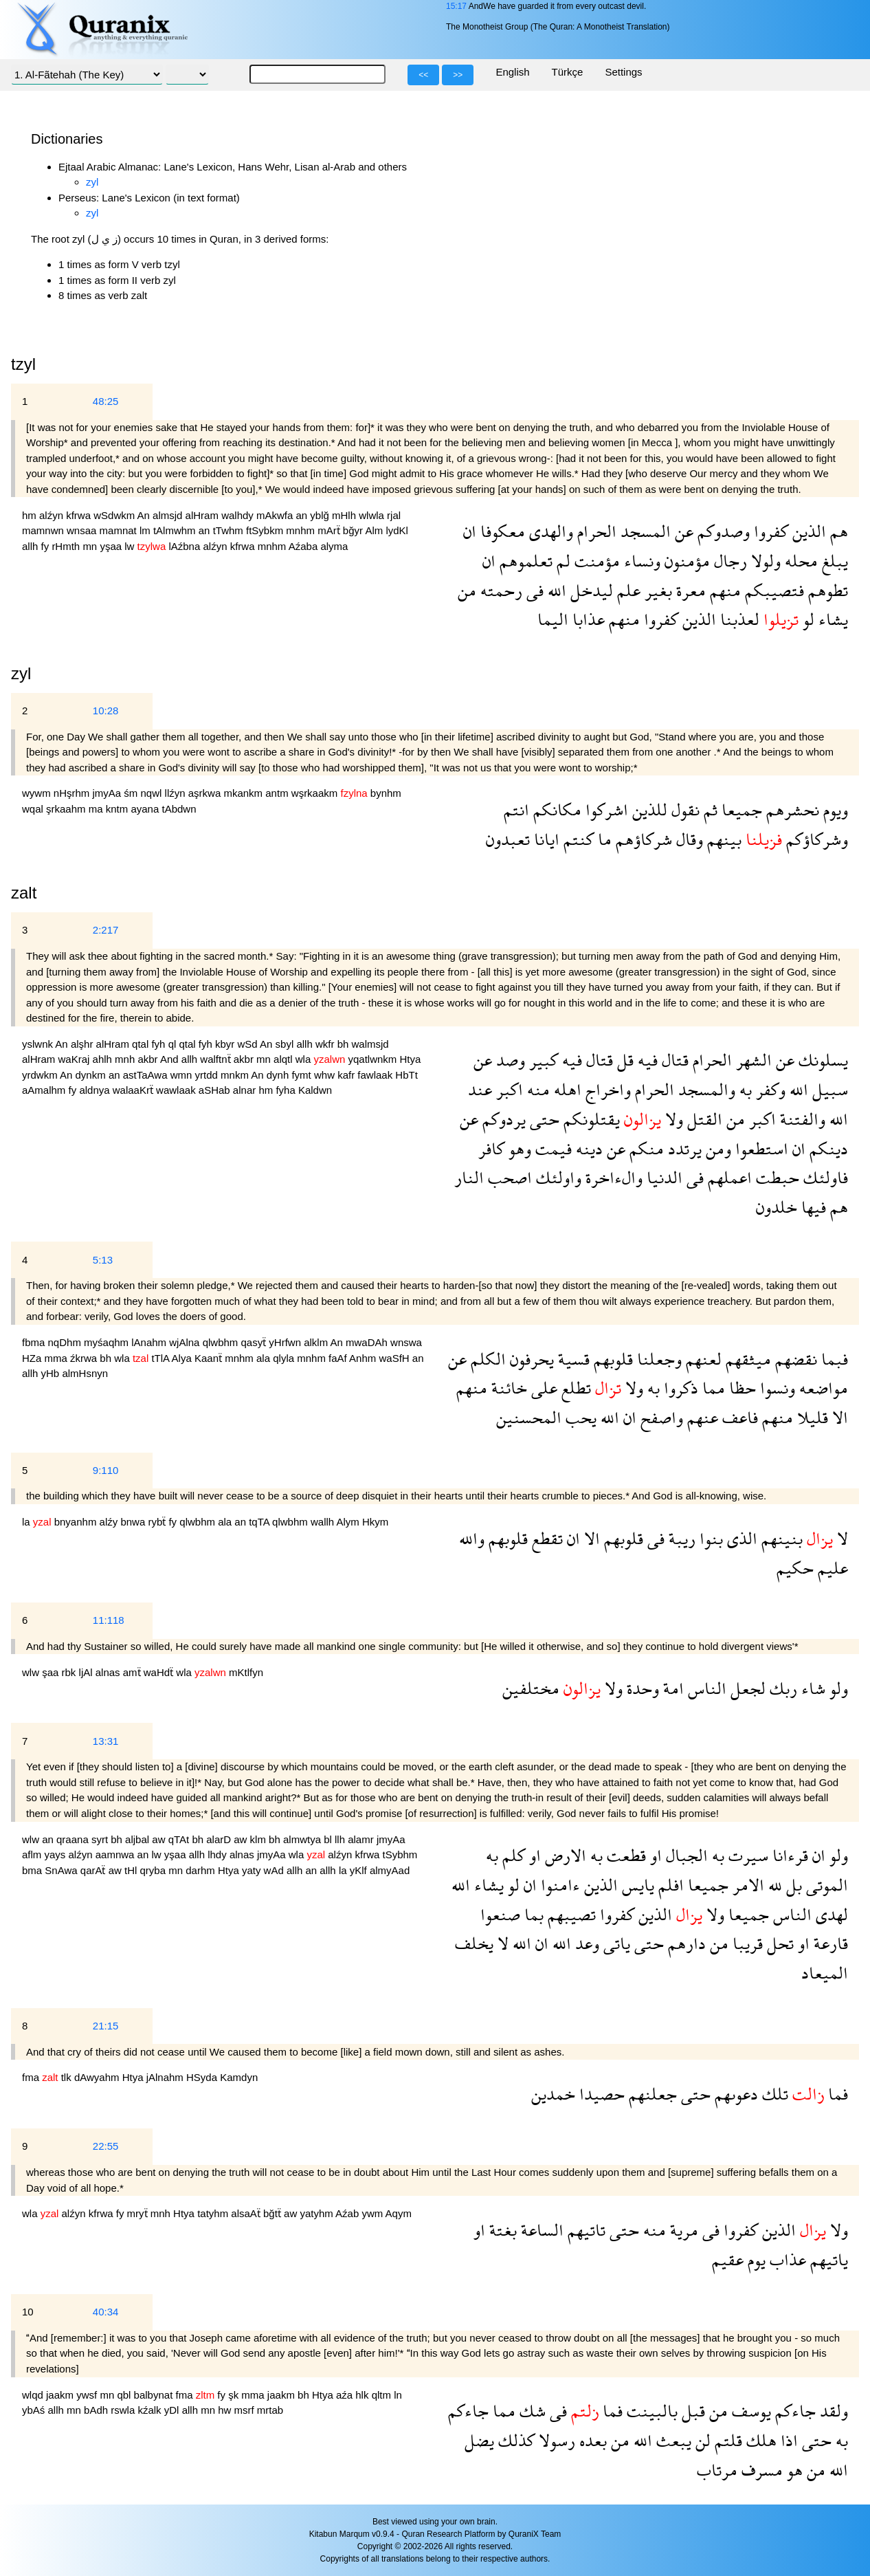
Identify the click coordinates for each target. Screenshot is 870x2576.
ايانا (544, 839)
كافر (491, 1148)
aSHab (216, 1090)
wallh (324, 1522)
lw (130, 546)
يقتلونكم (589, 1118)
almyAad (390, 1870)
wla (304, 1059)
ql (173, 1044)
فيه (646, 1059)
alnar (246, 1090)
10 (28, 2312)
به (743, 1089)
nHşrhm (73, 793)
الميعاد (824, 1972)
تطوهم (826, 590)
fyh (159, 1044)
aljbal (138, 1839)
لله (773, 1884)
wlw (32, 1672)
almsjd (169, 515)
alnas (109, 1672)
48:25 (106, 401)
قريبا (745, 1943)
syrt (101, 1839)
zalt (23, 892)
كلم (511, 1855)
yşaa (112, 546)
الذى (740, 1538)
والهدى (549, 531)
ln (398, 2395)
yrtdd (208, 1075)
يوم (755, 2259)
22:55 (106, 2146)
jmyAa (108, 793)
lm (146, 530)
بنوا (709, 1538)
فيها (811, 1206)
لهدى (830, 1914)
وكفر (768, 1089)
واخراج (606, 1089)
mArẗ (330, 530)
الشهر (752, 1059)
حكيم (795, 1567)
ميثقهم (746, 1358)
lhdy (219, 1854)
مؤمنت (595, 560)
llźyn (176, 793)
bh (344, 1044)
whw (325, 1075)
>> (457, 75)
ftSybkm (266, 530)
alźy (110, 1522)
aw (160, 1839)
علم (626, 590)
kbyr (226, 1044)
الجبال (685, 1855)
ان (469, 531)
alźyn (52, 515)
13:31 (106, 1741)
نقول (683, 809)
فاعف (738, 1417)
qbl (125, 2395)
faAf (338, 1358)
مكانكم (555, 809)
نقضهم (794, 1358)
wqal (34, 809)
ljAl (87, 1672)
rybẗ (158, 1522)
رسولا (555, 2440)
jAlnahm (166, 2077)
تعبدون (508, 839)
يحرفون (530, 1358)
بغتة (501, 2229)
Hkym (375, 1522)
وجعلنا (657, 1358)
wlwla (373, 515)
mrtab (270, 2410)
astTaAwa (146, 1075)
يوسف (749, 2410)
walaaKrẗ (134, 1090)
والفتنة (800, 1118)
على (542, 1387)
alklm (317, 1342)
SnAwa (62, 1870)
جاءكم (793, 2410)
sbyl (286, 1044)
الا (838, 1417)
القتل (702, 1118)
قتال (673, 1059)
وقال (687, 839)
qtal (141, 1044)
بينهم (722, 839)
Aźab (348, 2213)
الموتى (825, 1884)
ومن (716, 1148)
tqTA (260, 1522)
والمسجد (704, 1089)
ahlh (104, 1059)
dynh (279, 1075)
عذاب (786, 2259)
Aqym (399, 2213)
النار (469, 1177)
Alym (350, 1522)
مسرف (760, 2469)
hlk (363, 2395)
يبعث (671, 2440)
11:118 (108, 1620)
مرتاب (717, 2469)
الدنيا (662, 1177)
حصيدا (600, 2093)
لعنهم (702, 1358)
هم (837, 531)
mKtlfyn (246, 1672)
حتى (542, 1118)
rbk (70, 1672)
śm (132, 793)
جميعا (739, 809)
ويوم (833, 809)
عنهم (700, 1417)
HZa (33, 1358)
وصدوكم (721, 531)
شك (530, 2410)
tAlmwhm (176, 530)
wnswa (406, 1342)
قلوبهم (611, 1358)
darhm (202, 1870)
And (170, 1059)
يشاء (831, 619)
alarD (220, 1839)
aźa (345, 2395)
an (303, 515)
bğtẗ (273, 2213)
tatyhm (214, 2213)
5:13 (103, 1260)
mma (58, 1358)
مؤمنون (685, 560)
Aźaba (305, 546)
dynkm (92, 1075)
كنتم (576, 839)
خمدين (553, 2093)
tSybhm (399, 1854)
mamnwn (44, 530)
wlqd (34, 2395)
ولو (836, 1688)
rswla (124, 2410)
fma (32, 2077)
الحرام (594, 531)
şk (234, 2395)
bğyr (354, 530)
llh (341, 1839)
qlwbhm (222, 1342)
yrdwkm (41, 1075)
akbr (148, 1059)
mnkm (236, 1075)
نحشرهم (790, 809)
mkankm (244, 793)
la (27, 1522)
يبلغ (833, 560)
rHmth (67, 546)
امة (671, 1688)
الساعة (540, 2229)
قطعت (624, 1855)
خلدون (776, 1206)
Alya (183, 1358)
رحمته (499, 590)
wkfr (326, 1044)
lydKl (397, 530)
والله (471, 1538)
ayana (146, 809)
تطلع (574, 1387)
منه (536, 1089)
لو (806, 619)
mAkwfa (276, 515)
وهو (517, 1148)
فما (836, 2093)
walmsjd (369, 1044)
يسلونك (821, 1059)
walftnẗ (216, 1059)
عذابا (586, 619)
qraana (73, 1839)
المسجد (643, 531)
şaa (51, 1672)
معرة (689, 590)
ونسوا (775, 1387)
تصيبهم (570, 1914)
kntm (118, 809)
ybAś (35, 2410)
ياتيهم (827, 2259)
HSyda (203, 2077)
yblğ (321, 515)
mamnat (120, 530)
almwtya (303, 1839)
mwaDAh (368, 1342)
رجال (728, 560)
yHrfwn (286, 1342)
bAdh (97, 2410)
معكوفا (500, 531)
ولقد (832, 2410)
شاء (811, 1688)
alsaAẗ (247, 2213)
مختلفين (530, 1688)
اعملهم (728, 1177)
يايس (636, 1884)
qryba (154, 1870)
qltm (383, 2395)
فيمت (551, 1148)
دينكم (826, 1148)
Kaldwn (315, 1090)
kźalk (150, 2410)
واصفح (659, 1417)
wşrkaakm (316, 793)
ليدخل (589, 590)
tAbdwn (178, 809)
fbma (35, 1342)
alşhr (83, 1044)
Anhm (364, 1358)
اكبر (507, 1089)
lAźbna (185, 546)
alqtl (284, 1059)
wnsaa (83, 530)
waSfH (395, 1358)
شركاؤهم (642, 839)
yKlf (360, 1870)
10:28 (106, 710)
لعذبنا (737, 619)
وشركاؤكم (815, 839)
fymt (302, 1075)
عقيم (728, 2259)
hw (226, 2410)
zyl (92, 182)
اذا (787, 2440)
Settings (623, 72)
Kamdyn (239, 2077)
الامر (746, 1884)
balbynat (155, 2395)
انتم (516, 809)
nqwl (153, 793)
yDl (173, 2410)
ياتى (614, 1943)
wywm (38, 793)
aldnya (95, 1090)
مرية (682, 2229)
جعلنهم (651, 2093)
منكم (644, 1148)
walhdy (238, 515)
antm (278, 793)
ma (97, 809)
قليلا (810, 1417)
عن (682, 531)
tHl (132, 1870)
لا (840, 1538)
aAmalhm (45, 1090)
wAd (275, 1870)
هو (793, 2469)
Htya (410, 1059)
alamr (362, 1839)
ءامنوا (558, 1884)
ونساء (640, 560)
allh (31, 546)
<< (423, 75)
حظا (740, 1387)
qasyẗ (255, 1342)
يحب (578, 1417)
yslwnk (38, 1044)
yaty (253, 1870)
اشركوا (604, 809)
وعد (585, 1943)
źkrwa (85, 1358)
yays (57, 1854)
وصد (508, 1059)
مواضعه (821, 1387)
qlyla (285, 1358)
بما (532, 1914)
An (145, 515)
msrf (245, 2410)
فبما (832, 1358)
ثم (708, 809)
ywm (373, 2213)
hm (30, 515)
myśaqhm (107, 1342)
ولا (672, 1118)
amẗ (133, 1672)
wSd (249, 1044)
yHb (52, 1373)
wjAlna (185, 1342)
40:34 (106, 2312)
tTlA (161, 1358)
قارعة (829, 1943)
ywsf (88, 2395)
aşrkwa (206, 793)
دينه (587, 1148)
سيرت (746, 1855)
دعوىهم (734, 2093)
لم (561, 560)
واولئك (556, 1177)
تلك (773, 2093)
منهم (723, 590)
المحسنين (528, 1417)
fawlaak (376, 1075)
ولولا (764, 560)
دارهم (685, 1943)
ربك (781, 1688)
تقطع (545, 1538)
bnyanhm (77, 1522)
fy (46, 546)
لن (701, 2440)
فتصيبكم (772, 590)
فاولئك (823, 1177)
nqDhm (66, 1342)
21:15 (106, 2026)
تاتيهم (584, 2229)
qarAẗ (94, 1870)
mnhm (301, 530)
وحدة (641, 1688)
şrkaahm (67, 809)
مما (711, 1387)
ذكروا (679, 1387)
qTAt (180, 1839)
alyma (334, 546)
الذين (807, 531)
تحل (778, 1943)
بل (792, 1884)
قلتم (726, 2440)
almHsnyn (85, 1373)
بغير (656, 590)
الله (555, 590)
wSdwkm (115, 515)
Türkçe (567, 72)
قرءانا (788, 1855)
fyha (287, 1090)
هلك (759, 2440)
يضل (479, 2440)
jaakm (61, 2395)
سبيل (828, 1089)
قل (623, 1059)
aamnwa (116, 1854)
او (654, 1855)
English (512, 72)
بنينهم (780, 1538)
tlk (67, 2077)
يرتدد (683, 1148)
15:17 (456, 6)
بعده (591, 2440)
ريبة (680, 1538)
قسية (572, 1358)
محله (799, 560)
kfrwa (79, 515)
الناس (705, 1688)
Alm (375, 530)
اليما (552, 619)
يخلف (474, 1943)
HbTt (406, 1075)
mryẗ (138, 2213)
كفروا (769, 531)
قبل (691, 2410)
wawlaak (177, 1090)
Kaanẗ (209, 1358)
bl (329, 1839)
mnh (126, 1059)
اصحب (508, 1177)
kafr (347, 1075)
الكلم (486, 1358)
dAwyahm (98, 2077)
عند (480, 1089)
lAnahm (150, 1342)
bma (33, 1870)
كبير (541, 1059)
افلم (669, 1884)
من (467, 590)
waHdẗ (160, 1672)
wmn (182, 1075)
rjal (394, 515)
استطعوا (759, 1148)
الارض (563, 1855)
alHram (204, 515)
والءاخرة (612, 1177)
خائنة (507, 1387)
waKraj (75, 1059)
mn (91, 546)
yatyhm (317, 2213)
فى (533, 590)
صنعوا (500, 1914)
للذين (647, 809)
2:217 (106, 930)
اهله (565, 1089)
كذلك (514, 2440)
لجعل (746, 1688)
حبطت (775, 1177)
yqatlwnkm (374, 1059)
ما (603, 839)
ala (264, 1358)
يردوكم (502, 1118)
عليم (831, 1567)
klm (259, 1839)
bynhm (385, 793)
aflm (33, 1854)
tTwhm (229, 530)
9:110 (106, 1470)
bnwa (134, 1522)
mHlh (345, 515)
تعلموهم (524, 560)
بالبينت (650, 2410)
